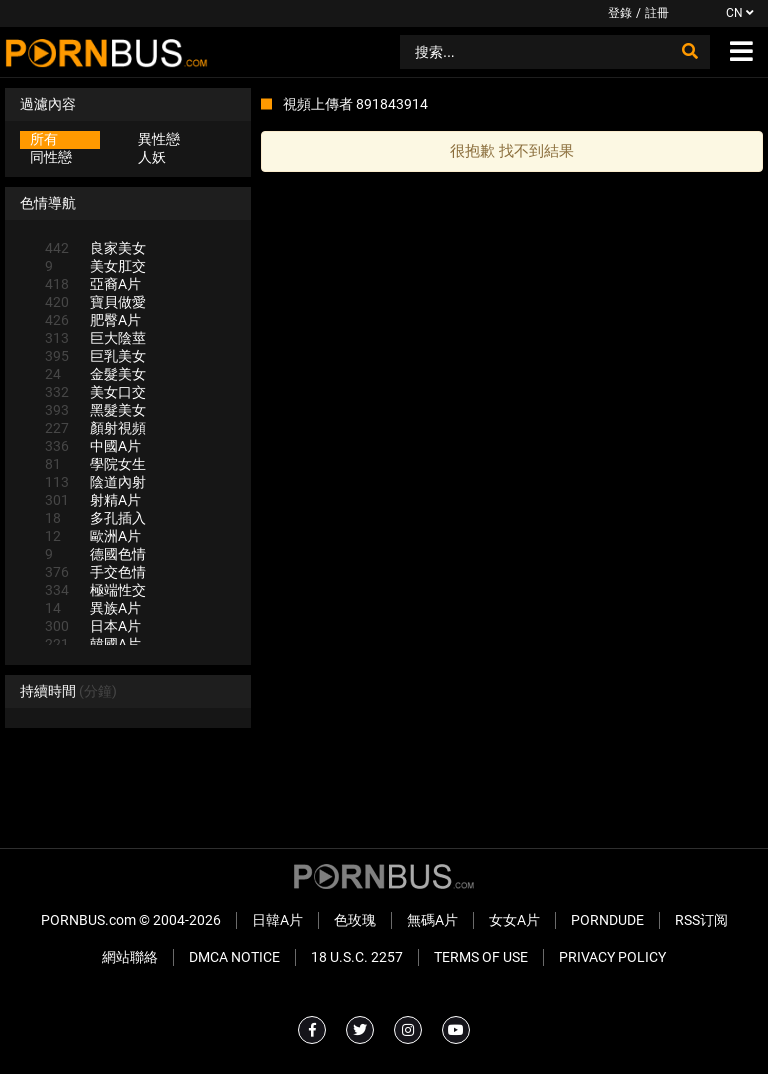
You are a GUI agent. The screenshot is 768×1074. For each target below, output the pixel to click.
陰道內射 (95, 482)
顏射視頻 (95, 428)
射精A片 (93, 500)
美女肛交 (95, 266)
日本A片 (93, 626)
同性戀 (51, 157)
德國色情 (95, 554)
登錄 (620, 13)
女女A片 (514, 920)
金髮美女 (95, 374)
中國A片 (93, 446)
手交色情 (95, 572)
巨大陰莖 (95, 338)
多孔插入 (95, 518)
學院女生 (95, 464)
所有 (44, 139)
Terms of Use (481, 957)
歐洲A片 (93, 536)
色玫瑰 (355, 920)
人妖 (152, 157)
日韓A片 (277, 920)
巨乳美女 (95, 356)
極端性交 (95, 590)
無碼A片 (432, 920)
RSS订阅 (701, 920)
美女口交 (95, 392)
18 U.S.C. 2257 (357, 957)
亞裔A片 (93, 284)
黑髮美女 (95, 410)
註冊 (657, 13)
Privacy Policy (612, 957)
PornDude (607, 920)
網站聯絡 (130, 957)
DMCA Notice (234, 957)
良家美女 (95, 248)
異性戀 (159, 139)
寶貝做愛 (95, 302)
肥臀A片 (93, 320)
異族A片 (93, 608)
